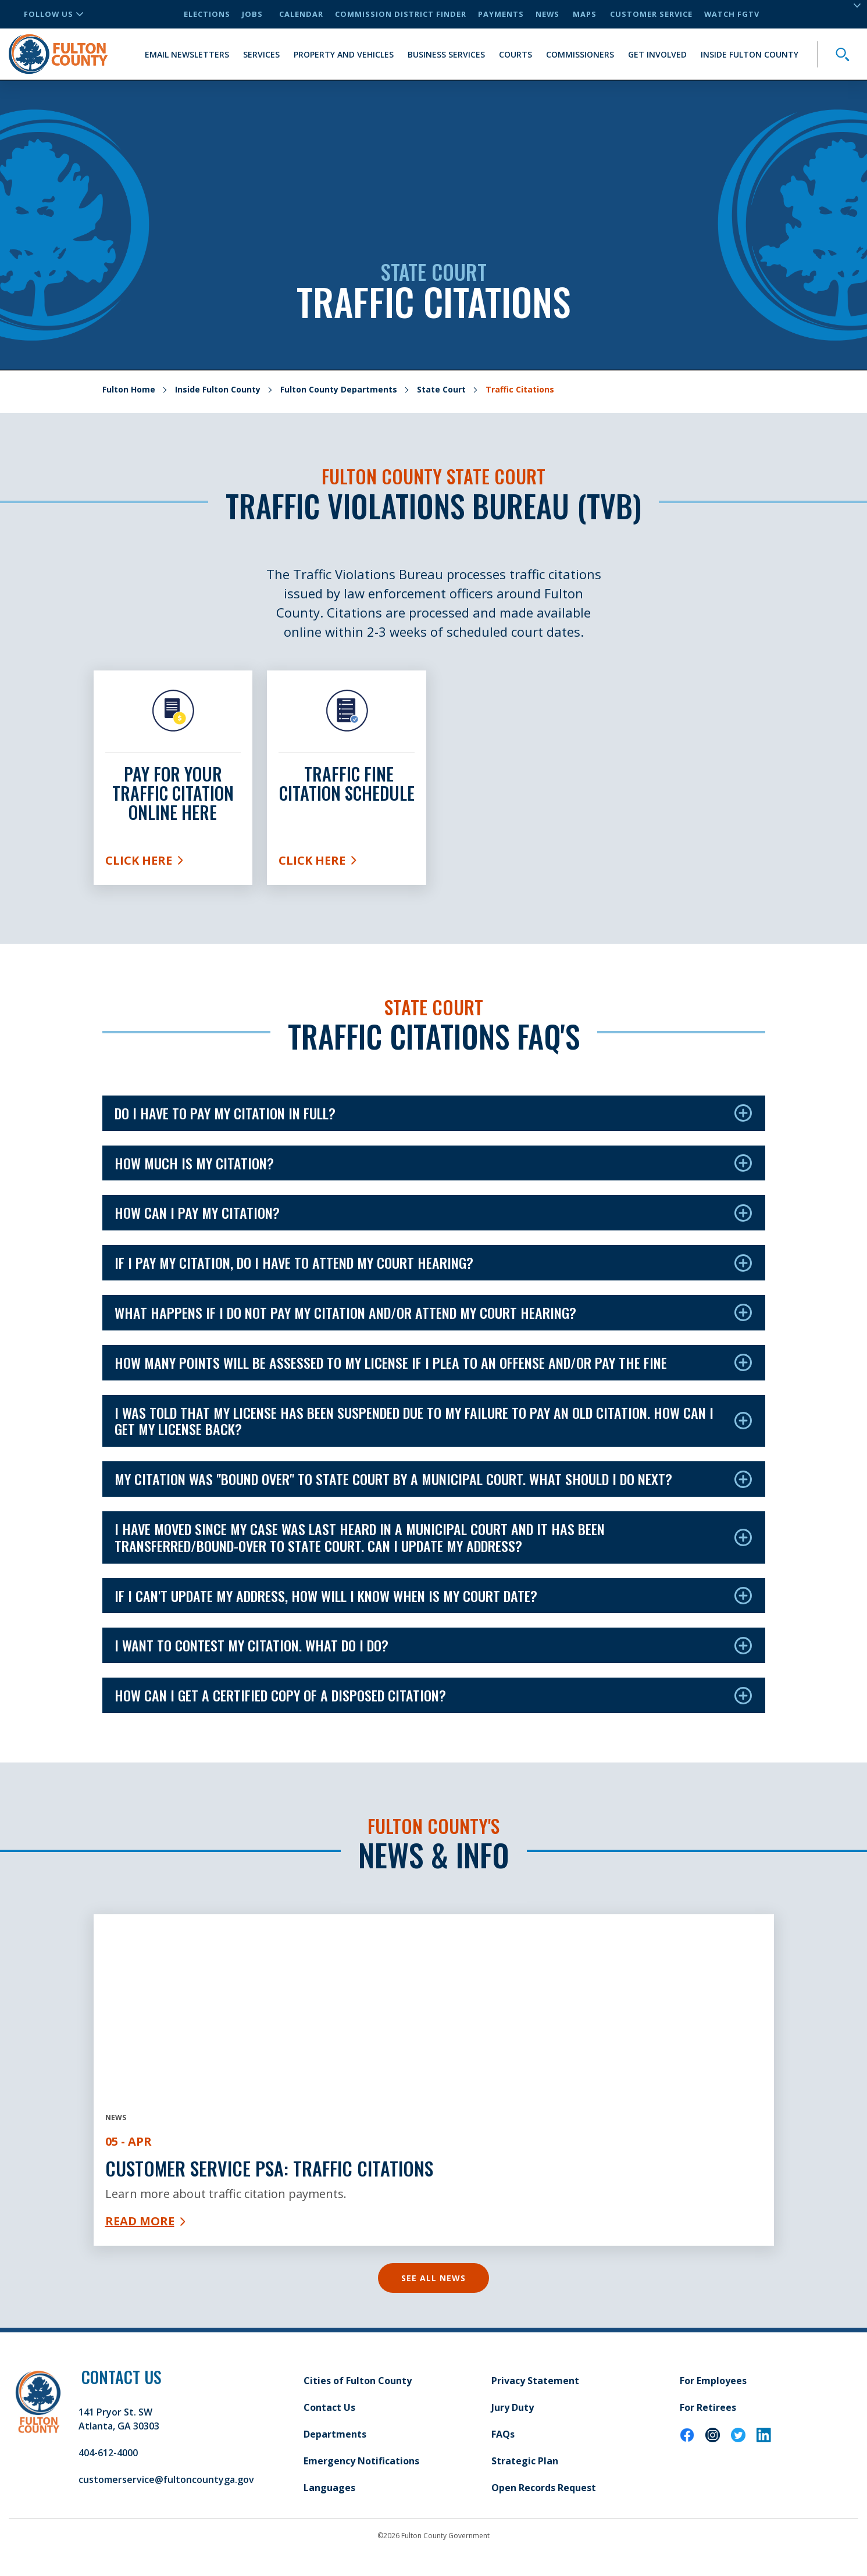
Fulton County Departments (338, 389)
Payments (501, 14)
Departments (335, 2434)
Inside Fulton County (749, 54)
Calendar (301, 14)
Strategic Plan (524, 2460)
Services (261, 54)
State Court (441, 389)
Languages (329, 2487)
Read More (145, 2221)
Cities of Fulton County (358, 2380)
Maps (585, 14)
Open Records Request (543, 2487)
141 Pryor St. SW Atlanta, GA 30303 (119, 2419)
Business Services (446, 54)
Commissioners (580, 54)
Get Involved (657, 54)
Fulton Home (128, 389)
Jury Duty (512, 2407)
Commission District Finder (400, 14)
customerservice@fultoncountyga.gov (166, 2479)
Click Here (173, 862)
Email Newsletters (187, 54)
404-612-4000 (108, 2452)
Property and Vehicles (344, 54)
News (547, 14)
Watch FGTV (731, 14)
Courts (515, 54)
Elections (207, 14)
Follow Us (53, 14)
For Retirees (708, 2407)
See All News (433, 2278)
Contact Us (329, 2407)
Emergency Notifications (361, 2460)
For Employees (713, 2380)
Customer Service (651, 14)
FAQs (503, 2434)
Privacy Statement (535, 2380)
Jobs (252, 14)
